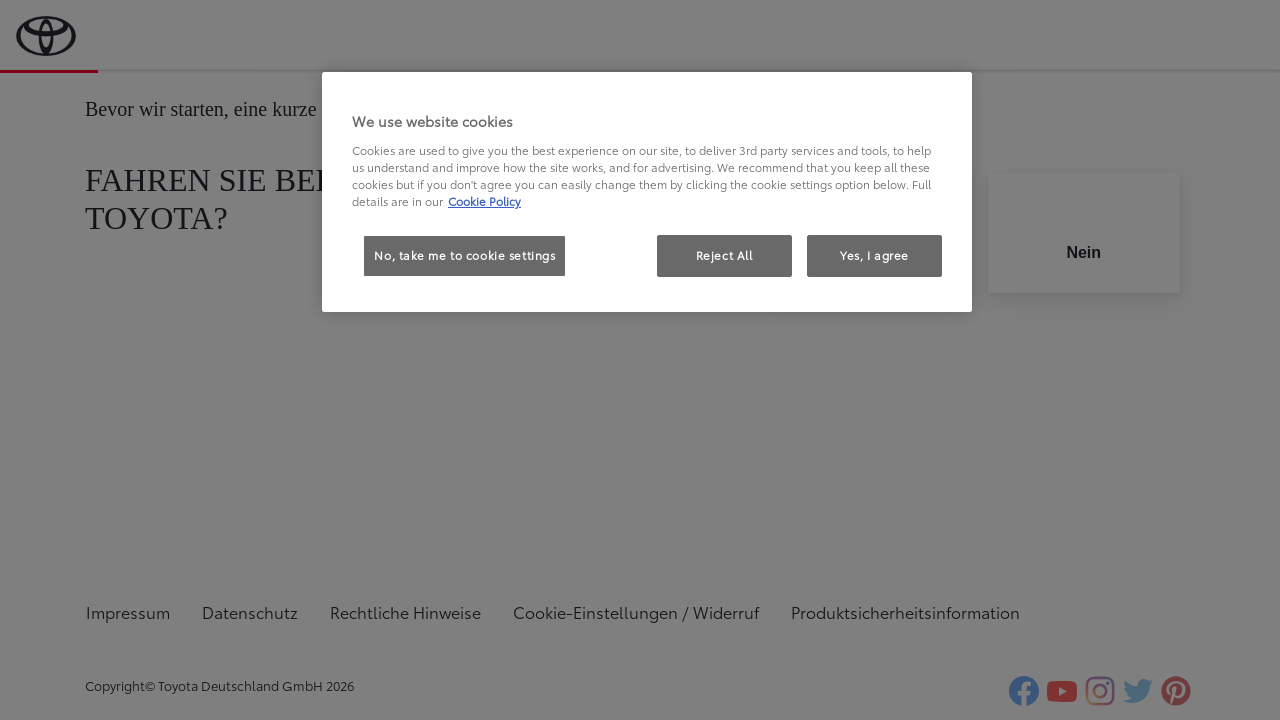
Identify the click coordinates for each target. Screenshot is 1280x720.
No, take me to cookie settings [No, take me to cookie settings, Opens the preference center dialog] (464, 255)
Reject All (724, 255)
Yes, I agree (874, 255)
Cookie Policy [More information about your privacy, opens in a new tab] (484, 201)
